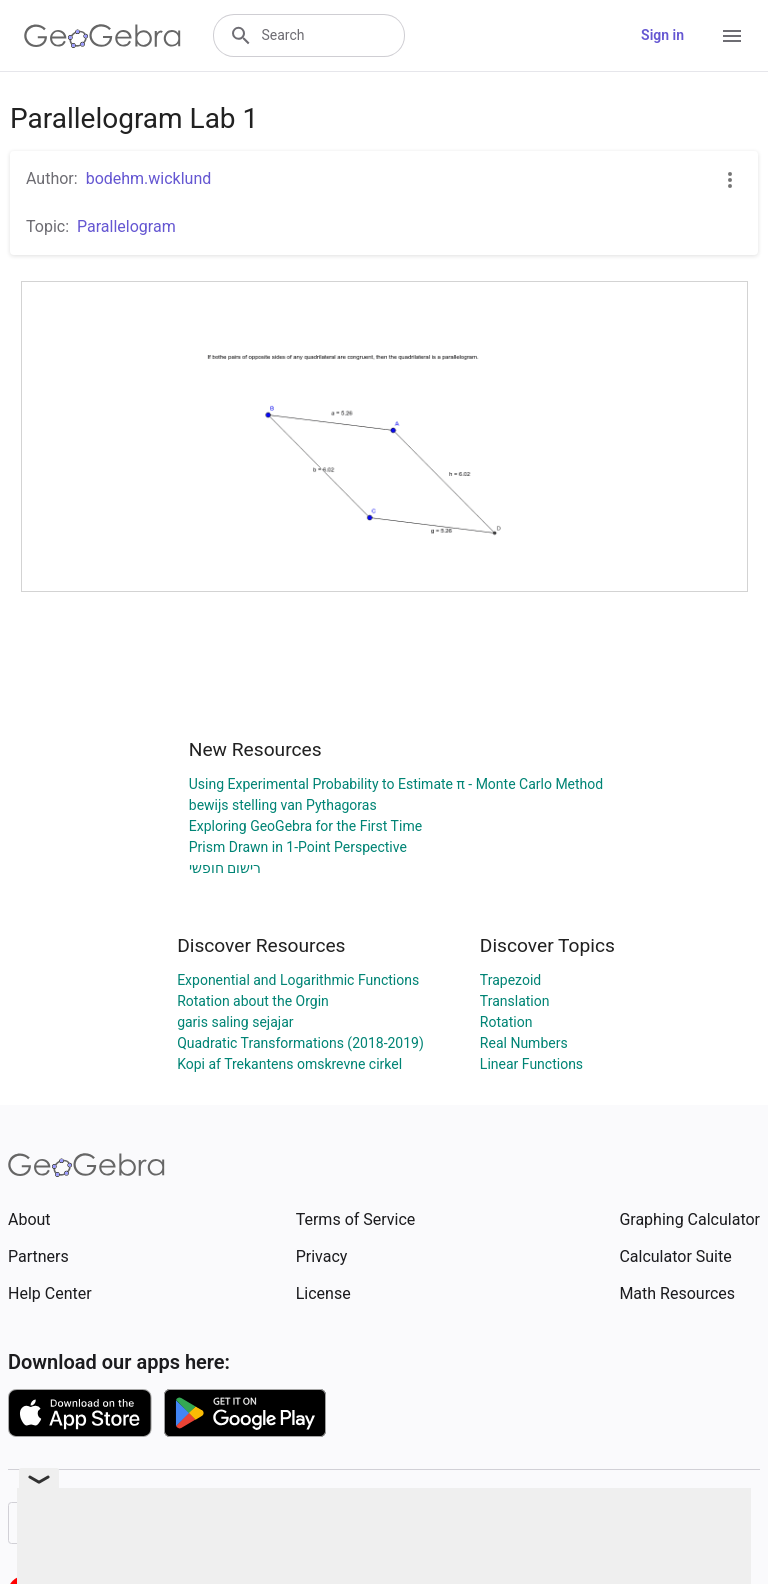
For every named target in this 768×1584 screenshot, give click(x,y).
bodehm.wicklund (149, 178)
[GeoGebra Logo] (102, 36)
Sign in (662, 35)
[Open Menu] (732, 36)
